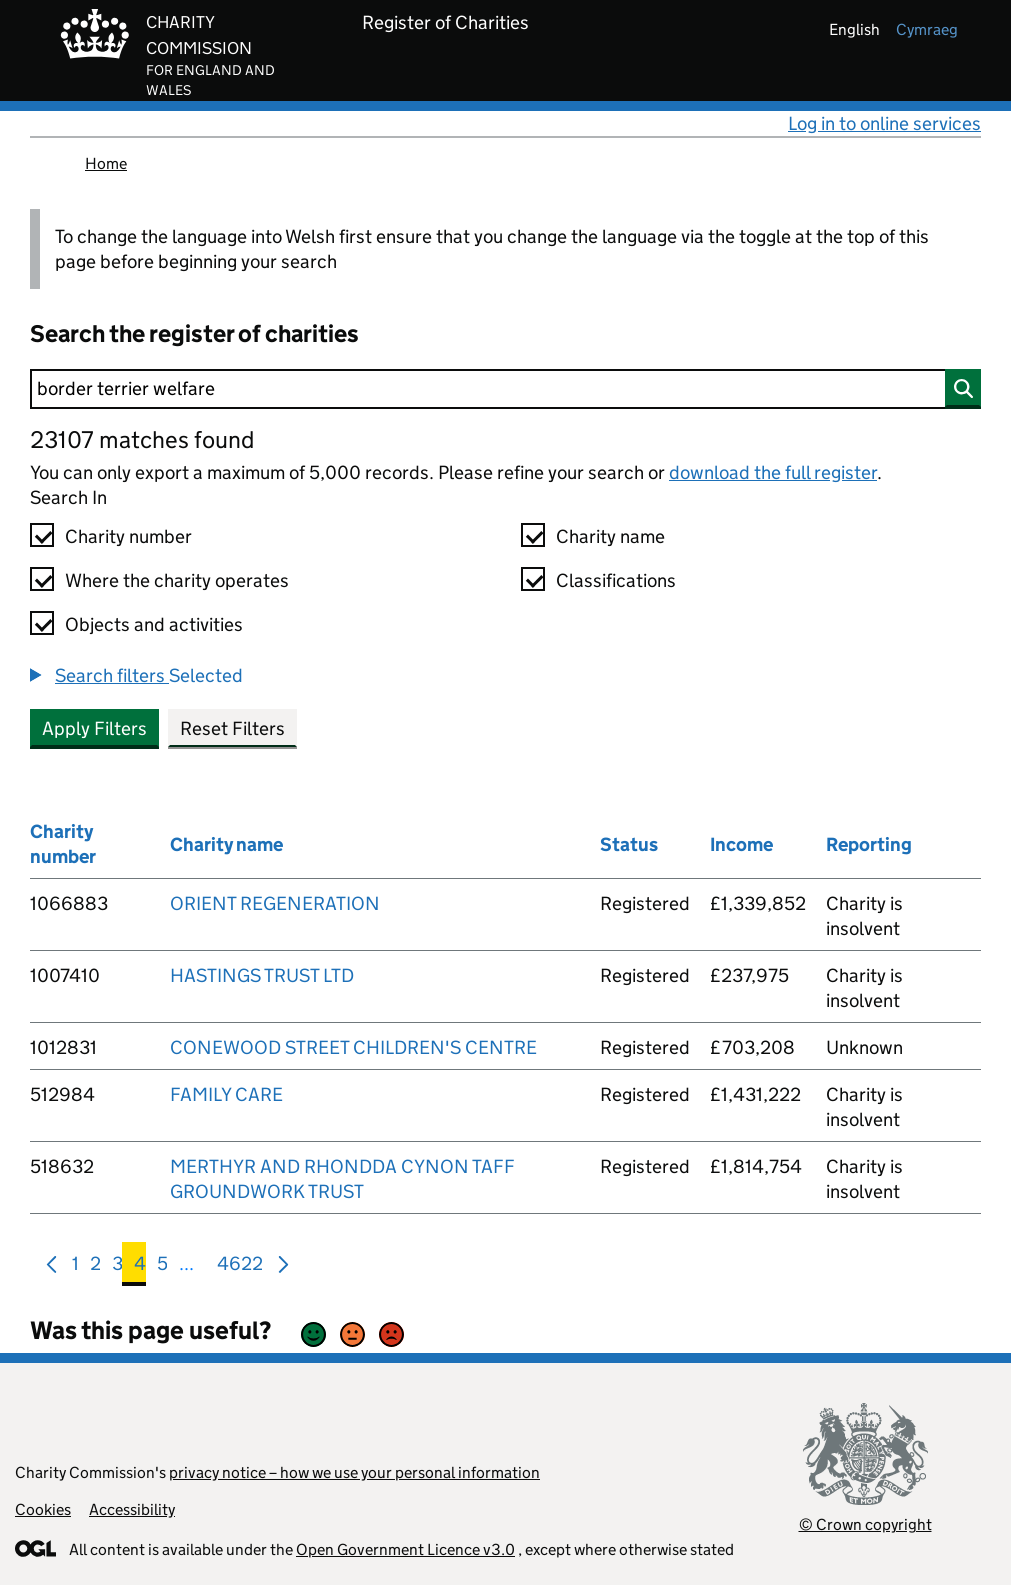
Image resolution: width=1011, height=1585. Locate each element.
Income (741, 844)
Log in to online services (884, 123)
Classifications (616, 580)
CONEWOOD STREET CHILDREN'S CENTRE (353, 1047)
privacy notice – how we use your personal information (354, 1472)
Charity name (610, 536)
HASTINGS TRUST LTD (262, 975)
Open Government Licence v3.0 (405, 1549)
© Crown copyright (865, 1524)
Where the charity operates (177, 580)
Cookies (43, 1509)
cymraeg (927, 29)
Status (629, 844)
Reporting (869, 844)
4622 (240, 1267)
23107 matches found (142, 439)
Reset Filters (232, 728)
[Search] (505, 389)
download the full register (773, 472)
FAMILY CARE (226, 1094)
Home (106, 163)
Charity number (128, 536)
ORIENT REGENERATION (275, 903)
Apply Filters (94, 728)
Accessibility (132, 1509)
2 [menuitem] (95, 1267)
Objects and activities (154, 624)
